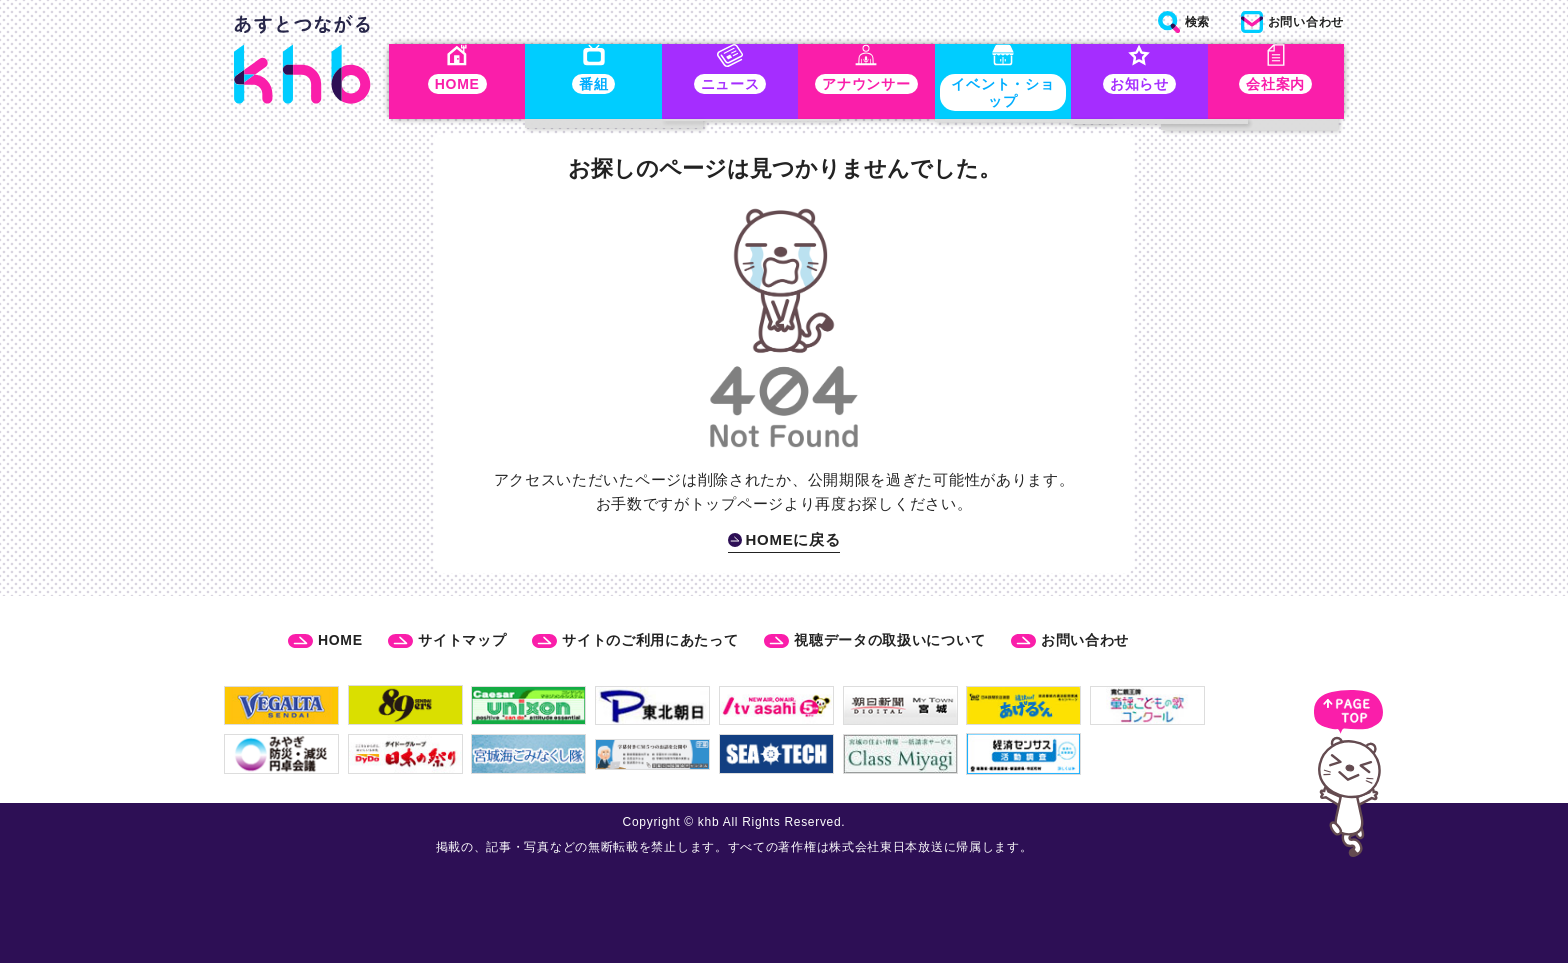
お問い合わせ (1085, 640)
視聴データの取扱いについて (889, 640)
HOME (340, 640)
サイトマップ (462, 640)
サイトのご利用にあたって (650, 640)
